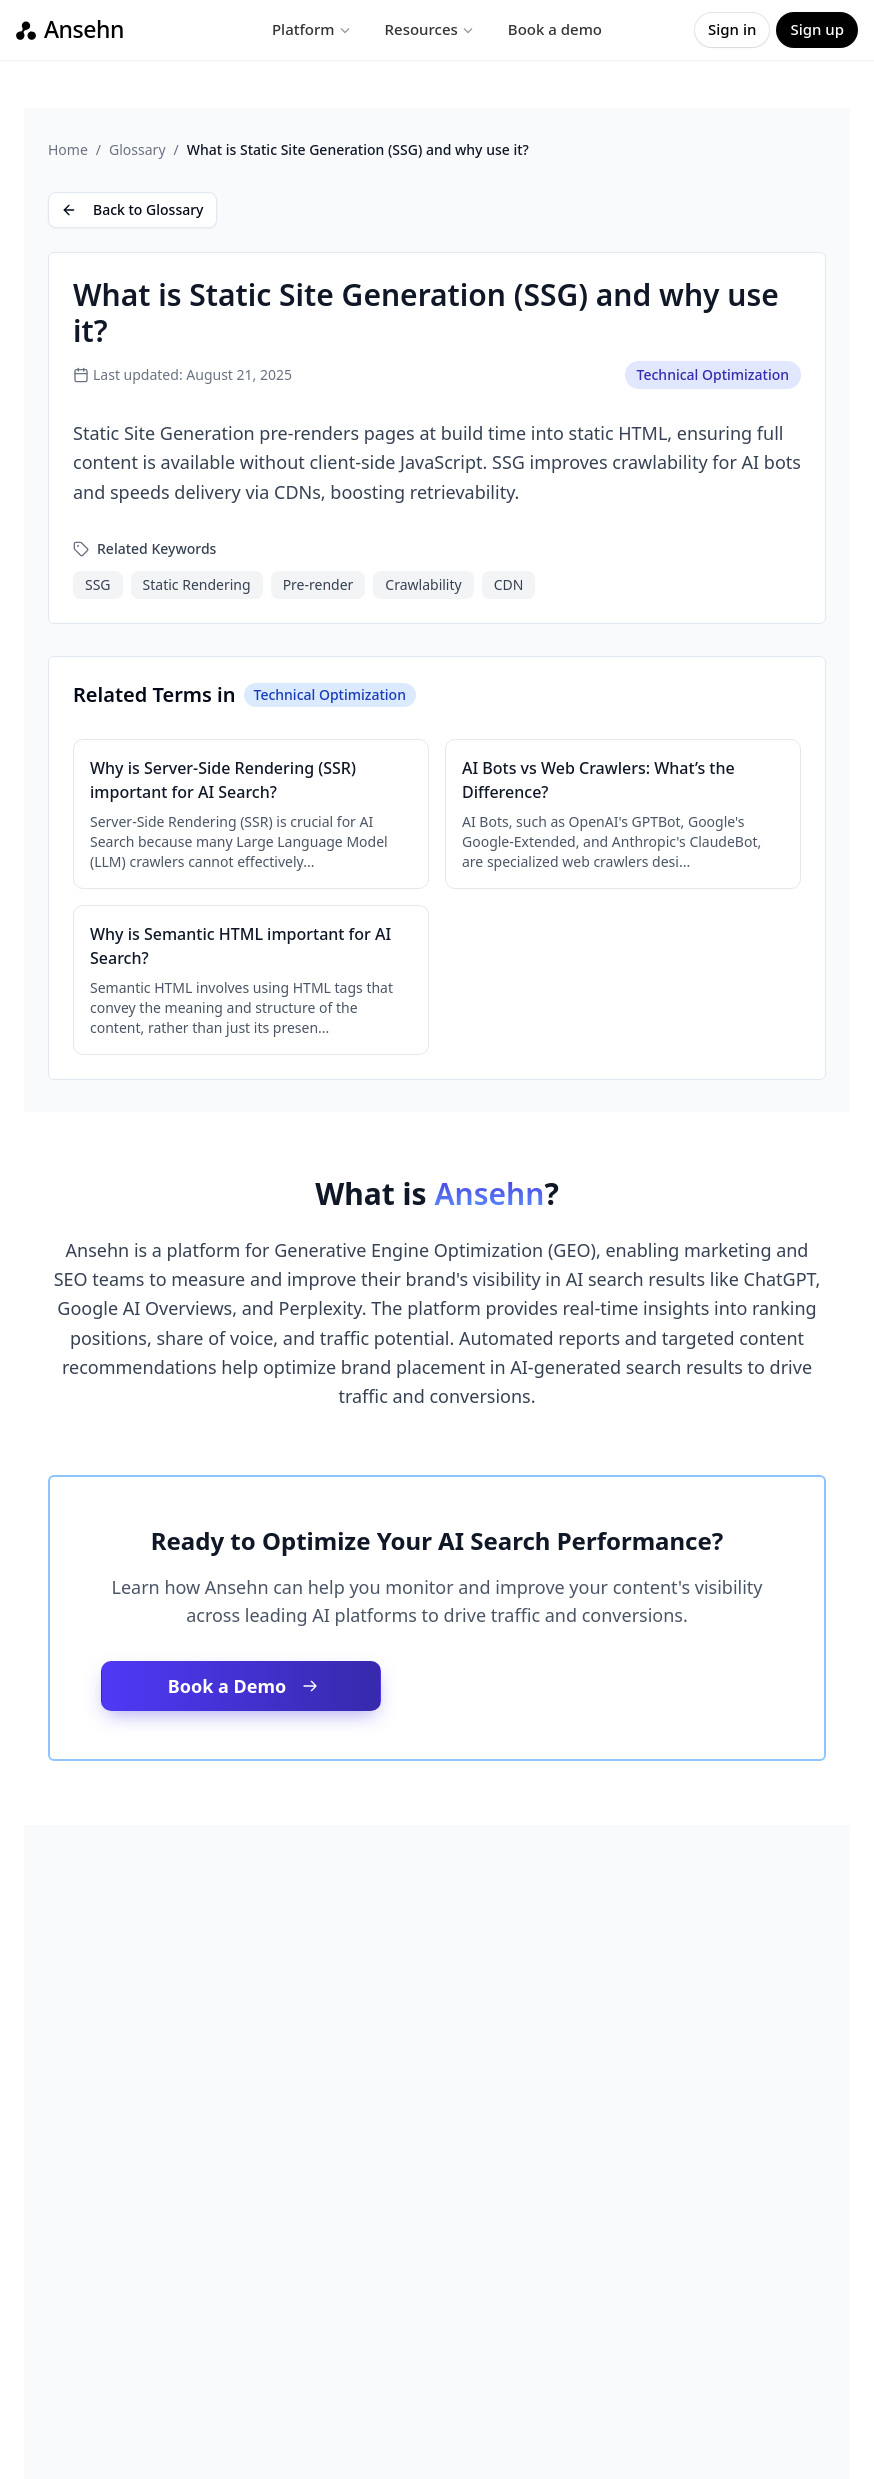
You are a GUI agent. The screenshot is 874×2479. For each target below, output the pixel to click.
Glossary (137, 149)
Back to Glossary (132, 209)
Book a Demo (243, 1686)
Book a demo (555, 29)
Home (68, 149)
